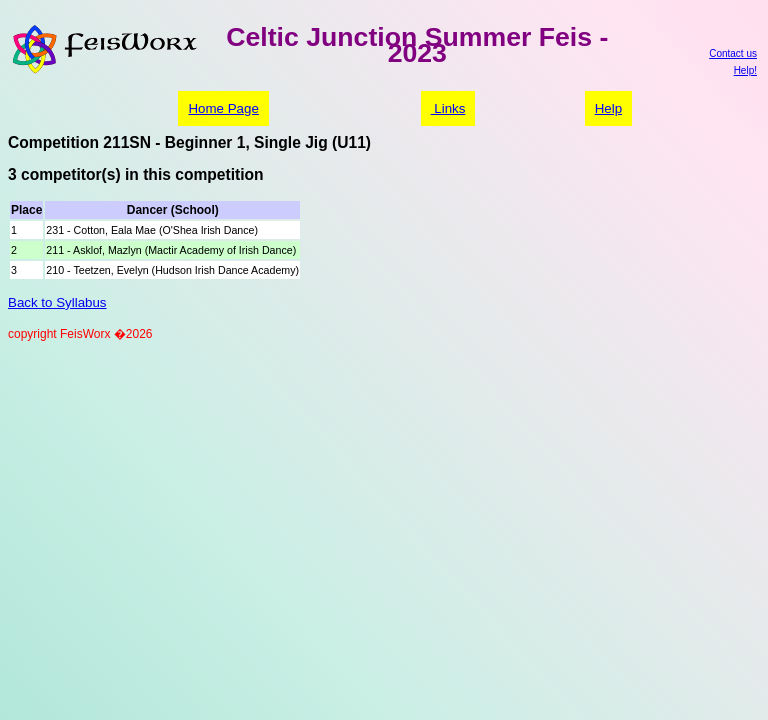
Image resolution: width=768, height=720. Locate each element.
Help (608, 108)
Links (448, 108)
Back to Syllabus (57, 302)
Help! (745, 70)
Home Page (223, 108)
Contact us (733, 53)
